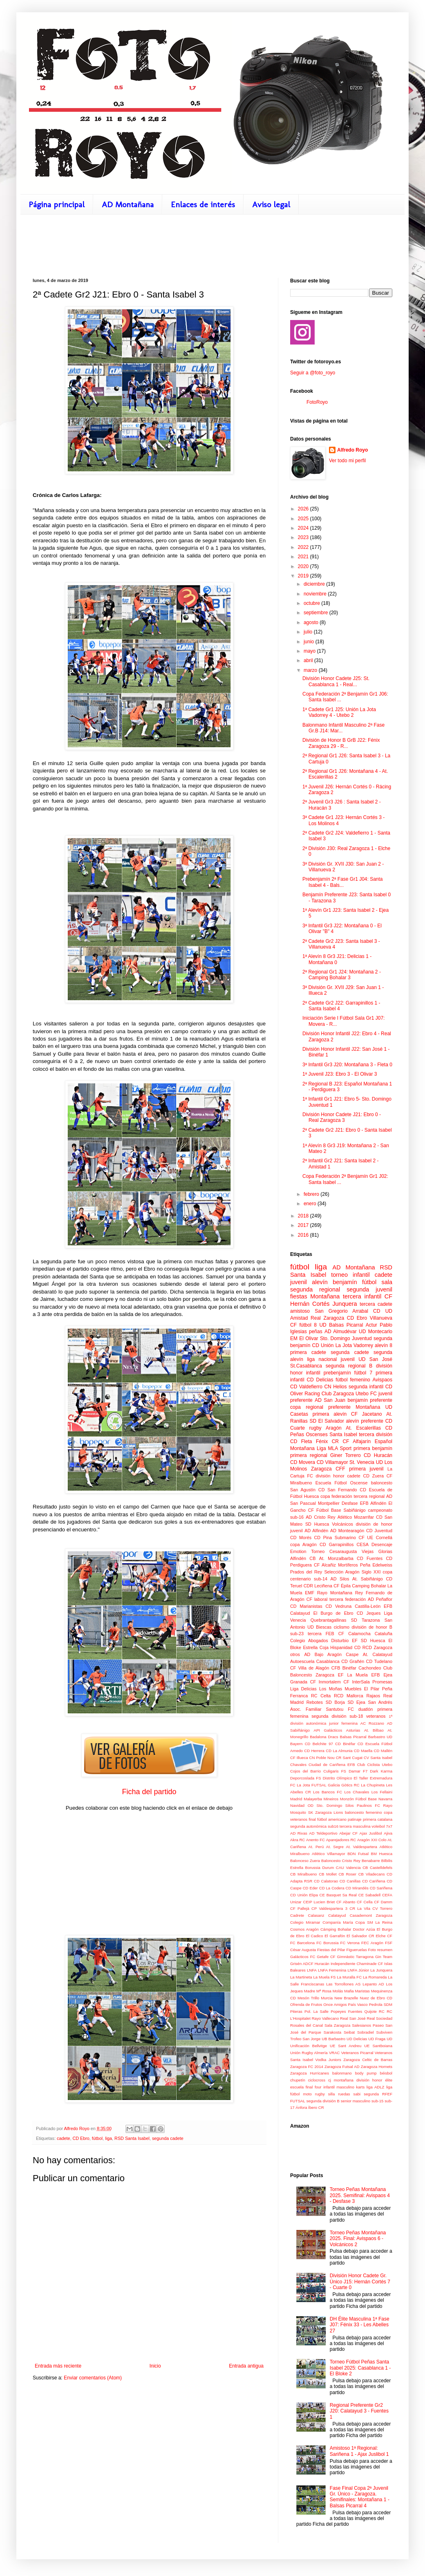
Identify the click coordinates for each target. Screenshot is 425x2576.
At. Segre (335, 1846)
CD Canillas (350, 1881)
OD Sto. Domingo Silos (331, 1805)
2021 (304, 557)
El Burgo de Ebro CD (338, 1613)
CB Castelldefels (377, 1867)
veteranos (375, 1716)
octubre (312, 603)
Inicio (155, 2366)
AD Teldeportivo (323, 1833)
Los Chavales (356, 1792)
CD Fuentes (369, 1558)
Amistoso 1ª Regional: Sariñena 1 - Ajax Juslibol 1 (359, 2451)
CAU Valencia (348, 1867)
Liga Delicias (303, 1688)
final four (314, 2087)
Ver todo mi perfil (347, 460)
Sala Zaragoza (337, 2025)
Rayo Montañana (334, 1592)
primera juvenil (366, 1469)
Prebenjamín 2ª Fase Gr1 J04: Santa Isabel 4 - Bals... (342, 882)
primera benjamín (372, 1448)
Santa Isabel (343, 1434)
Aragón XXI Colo (372, 1839)
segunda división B (323, 2101)
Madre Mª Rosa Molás (323, 1991)
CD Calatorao (326, 1881)
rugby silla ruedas (332, 2094)
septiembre (316, 612)
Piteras (296, 2011)
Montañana (368, 1407)
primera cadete (308, 1352)
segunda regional (315, 1289)
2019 (304, 576)
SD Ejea (356, 1702)
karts (360, 2087)
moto (307, 2094)
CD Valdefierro (306, 1387)
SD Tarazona (365, 1620)
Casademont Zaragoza (371, 1915)
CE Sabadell (369, 1895)
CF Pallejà (299, 1908)
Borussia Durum (319, 1867)
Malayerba (313, 1799)
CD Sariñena (381, 1888)
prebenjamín (337, 1373)
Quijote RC (375, 2011)
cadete (63, 2138)
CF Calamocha (354, 1633)
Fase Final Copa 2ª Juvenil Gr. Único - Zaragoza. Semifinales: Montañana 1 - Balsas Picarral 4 (359, 2497)
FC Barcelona (302, 1942)
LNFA (312, 1970)
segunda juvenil (369, 1289)
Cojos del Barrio (305, 1771)
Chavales (298, 1764)
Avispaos (382, 1380)
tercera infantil (362, 1296)
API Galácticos (328, 1730)
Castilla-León (367, 1606)
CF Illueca (299, 1757)
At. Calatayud (377, 1654)
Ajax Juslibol (371, 1833)
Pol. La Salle (316, 2011)
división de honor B (372, 1627)
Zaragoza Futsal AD (342, 2066)
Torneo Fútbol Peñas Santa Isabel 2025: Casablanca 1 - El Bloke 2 (360, 2368)
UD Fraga (376, 2039)
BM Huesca (381, 1853)
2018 (304, 1216)
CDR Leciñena (318, 1585)
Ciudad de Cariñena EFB (332, 1764)
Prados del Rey (306, 1571)
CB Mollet (328, 1874)
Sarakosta (332, 2032)
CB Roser (347, 1874)
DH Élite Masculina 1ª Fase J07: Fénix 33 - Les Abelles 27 (359, 2325)
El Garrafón (334, 1936)
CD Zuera (373, 1475)
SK (310, 1812)
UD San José (375, 1359)
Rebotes (314, 1702)
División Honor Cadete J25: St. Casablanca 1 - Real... (335, 681)
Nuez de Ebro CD (376, 1998)
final (312, 1819)
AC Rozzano (372, 1723)
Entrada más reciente (58, 2366)
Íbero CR (316, 2107)
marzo (311, 670)
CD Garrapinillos (336, 1544)
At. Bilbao (374, 1730)
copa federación (336, 1496)
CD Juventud (379, 1530)
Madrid (296, 1799)
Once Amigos (335, 2004)
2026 (304, 509)
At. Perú (316, 1846)
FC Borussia (327, 1942)
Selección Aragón (341, 1571)
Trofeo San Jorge (305, 2039)
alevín (319, 1282)
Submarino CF (350, 1537)
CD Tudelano (379, 1661)
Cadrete (297, 1915)
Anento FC (315, 1839)
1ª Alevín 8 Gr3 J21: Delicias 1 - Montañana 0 (336, 959)
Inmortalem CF (334, 1681)
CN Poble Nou (322, 1757)
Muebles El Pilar (362, 1688)
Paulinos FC (368, 1805)
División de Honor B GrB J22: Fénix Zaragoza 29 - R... (341, 743)
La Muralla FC (349, 1977)
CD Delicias (319, 1380)
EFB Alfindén (373, 1503)
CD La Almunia (339, 1750)
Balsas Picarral (353, 1736)
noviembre (316, 594)
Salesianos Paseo (368, 2025)
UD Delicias (357, 2039)
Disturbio (340, 1640)
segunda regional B (349, 1366)
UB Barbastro (333, 2039)
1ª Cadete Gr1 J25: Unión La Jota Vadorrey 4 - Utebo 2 (339, 712)
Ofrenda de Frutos (306, 2004)
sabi (357, 2094)
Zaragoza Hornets (376, 2066)
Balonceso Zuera (305, 1860)
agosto (312, 622)
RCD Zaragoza (377, 1647)
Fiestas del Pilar (331, 1949)
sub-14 (320, 1578)
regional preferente (328, 1407)
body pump (366, 2073)
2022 (304, 547)
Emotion (298, 1551)
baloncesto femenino (363, 1812)
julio (309, 632)
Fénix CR (327, 1441)
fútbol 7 (363, 1373)
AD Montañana (128, 204)
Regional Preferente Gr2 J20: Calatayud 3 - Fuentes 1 (359, 2411)
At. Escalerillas (363, 1428)
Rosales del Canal (306, 2025)
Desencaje (381, 1544)
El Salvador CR (360, 1936)
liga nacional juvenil (330, 1359)
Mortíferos (348, 1564)
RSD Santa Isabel (132, 2138)
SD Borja (335, 1702)
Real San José (353, 2018)
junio (309, 642)
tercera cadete (376, 1304)
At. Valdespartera (361, 1846)
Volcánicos (342, 1524)
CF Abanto (345, 1902)
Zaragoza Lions (329, 1812)
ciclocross (316, 2080)
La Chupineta (373, 1785)
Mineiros (331, 1799)
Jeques (374, 1613)
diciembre (315, 584)
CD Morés (300, 1537)
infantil (361, 1274)
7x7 (389, 1826)
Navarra (385, 1799)
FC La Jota (300, 1785)
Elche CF (384, 1936)
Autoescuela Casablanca (315, 1661)
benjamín (345, 1282)
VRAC (334, 2052)
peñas (315, 1331)
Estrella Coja (316, 1647)
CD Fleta (301, 1441)
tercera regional (369, 1496)
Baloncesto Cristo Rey (340, 1860)
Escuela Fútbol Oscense (341, 1482)
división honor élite (374, 2080)
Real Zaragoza (327, 1318)
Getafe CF (326, 1956)
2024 (304, 528)
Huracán (322, 1963)
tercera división (375, 1434)
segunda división (328, 1716)
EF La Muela (353, 1674)
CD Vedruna (339, 1606)
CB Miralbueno (303, 1874)
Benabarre (371, 1860)
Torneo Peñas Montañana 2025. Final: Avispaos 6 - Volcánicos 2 (358, 2238)
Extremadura (381, 1778)
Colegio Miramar (305, 1922)
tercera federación (347, 1599)
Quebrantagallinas (329, 1620)
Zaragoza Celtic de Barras (367, 2059)
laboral (320, 1599)
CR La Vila (359, 1908)
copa (295, 1407)
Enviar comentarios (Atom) (93, 2378)
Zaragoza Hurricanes (309, 2073)
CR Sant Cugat (349, 1757)
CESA (362, 1544)
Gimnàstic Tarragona (355, 1956)
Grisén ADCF (301, 1963)
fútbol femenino (353, 1380)
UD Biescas (319, 1627)
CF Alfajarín (356, 1441)
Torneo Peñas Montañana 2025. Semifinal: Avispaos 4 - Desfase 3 (360, 2195)
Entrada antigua (246, 2366)
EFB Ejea (381, 1674)
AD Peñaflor (380, 1599)
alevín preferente (364, 1421)
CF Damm (383, 1902)
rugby (315, 1428)
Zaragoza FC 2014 (306, 2066)
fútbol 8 (307, 1325)
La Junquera (381, 1970)
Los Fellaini (381, 1792)
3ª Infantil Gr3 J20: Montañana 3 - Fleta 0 (347, 1065)
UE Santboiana (378, 2045)
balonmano (341, 2073)
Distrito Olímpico (337, 1778)
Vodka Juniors (328, 2059)
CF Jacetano (366, 1414)
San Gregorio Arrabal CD (347, 1311)
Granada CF (303, 1681)
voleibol (378, 1826)
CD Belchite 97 (319, 1743)
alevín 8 (383, 1345)
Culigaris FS (334, 1771)
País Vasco (358, 2004)
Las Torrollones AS (343, 1984)
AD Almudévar (340, 1331)
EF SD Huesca (368, 1640)
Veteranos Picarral (357, 2052)
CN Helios (335, 1387)
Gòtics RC (350, 1785)
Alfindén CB (302, 1558)
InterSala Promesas (372, 1681)
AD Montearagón (347, 1530)
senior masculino (355, 2101)
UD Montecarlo (375, 1331)
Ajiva (388, 1833)
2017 (304, 1225)
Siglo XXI (371, 1571)
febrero (312, 1194)
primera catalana (377, 1819)
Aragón (334, 1428)
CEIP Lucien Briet (319, 1902)
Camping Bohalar (369, 1585)
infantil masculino (338, 2087)
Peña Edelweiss (376, 1564)
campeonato (380, 1510)
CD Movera (302, 1462)
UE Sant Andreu (345, 2045)
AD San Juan (330, 1400)
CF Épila (342, 1585)
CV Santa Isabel (378, 1757)
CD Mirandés (357, 1888)
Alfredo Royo (352, 450)
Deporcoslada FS (305, 1778)
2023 (304, 537)
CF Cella (364, 1902)
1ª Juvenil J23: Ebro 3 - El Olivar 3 (339, 1074)
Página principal (57, 204)
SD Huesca (317, 1524)
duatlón (365, 1709)
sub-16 (297, 1517)
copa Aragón (303, 1544)
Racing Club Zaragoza (329, 1394)
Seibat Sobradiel (359, 2032)
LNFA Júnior (358, 1970)
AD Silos (340, 1578)
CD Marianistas (306, 1606)
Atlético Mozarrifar (356, 1517)
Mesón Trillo (308, 1998)
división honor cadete (338, 1475)
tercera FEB (321, 1633)
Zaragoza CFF (328, 1469)
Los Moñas (330, 1688)
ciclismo (341, 1627)
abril (309, 660)
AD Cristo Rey (321, 1517)
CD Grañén (352, 1661)
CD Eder (310, 1888)
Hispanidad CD (345, 1647)
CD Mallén (383, 1750)
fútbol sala (377, 1282)
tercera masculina (355, 1826)
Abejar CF (348, 1833)
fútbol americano (332, 1819)
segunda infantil (366, 1387)
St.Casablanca (306, 1366)
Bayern (296, 1743)
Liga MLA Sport (334, 1448)
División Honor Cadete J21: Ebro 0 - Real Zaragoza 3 (341, 1117)
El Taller (361, 1778)
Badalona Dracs (324, 1736)
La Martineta (301, 1977)
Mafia (348, 1991)
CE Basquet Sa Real (338, 1895)
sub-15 (377, 2101)
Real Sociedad (379, 2018)
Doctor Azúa (364, 1929)
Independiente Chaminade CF (357, 1963)
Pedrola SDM (380, 2004)
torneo (339, 1274)
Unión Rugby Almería (309, 2052)
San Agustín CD (307, 1489)
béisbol (386, 2073)
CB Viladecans (371, 1874)
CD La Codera (331, 1888)
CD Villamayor (332, 1462)
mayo (310, 651)
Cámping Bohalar (335, 1929)
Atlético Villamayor (328, 1853)
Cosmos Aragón (304, 1929)
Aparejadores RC (341, 1839)
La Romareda (375, 1977)
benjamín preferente (369, 1400)
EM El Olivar (304, 1338)
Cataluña (383, 1633)
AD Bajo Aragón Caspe (331, 1654)
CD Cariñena (373, 1881)
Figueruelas (357, 1949)
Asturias (353, 1730)
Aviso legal (271, 204)
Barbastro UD (380, 1736)
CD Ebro (80, 2138)
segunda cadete (167, 2138)
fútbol (97, 2138)
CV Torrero (382, 1908)
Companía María (337, 1922)
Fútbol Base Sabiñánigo (341, 1510)
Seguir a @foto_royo (312, 373)
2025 (304, 518)
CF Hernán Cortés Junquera (341, 1300)
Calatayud (337, 1915)
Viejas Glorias (377, 1551)
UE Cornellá (379, 1537)
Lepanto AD (373, 1984)
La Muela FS (324, 1977)
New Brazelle (346, 1998)
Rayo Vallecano (325, 2018)
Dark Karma (381, 1771)
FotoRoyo (317, 402)
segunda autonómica (308, 1826)
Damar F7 (358, 1771)
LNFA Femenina (332, 1970)
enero (311, 1203)
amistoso (300, 1311)
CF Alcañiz (325, 1564)
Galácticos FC (302, 1956)
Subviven (384, 2032)
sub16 (333, 1826)
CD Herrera (314, 1750)
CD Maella (363, 1750)
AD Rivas (298, 1833)
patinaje (355, 1819)
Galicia (334, 1785)
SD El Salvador (326, 1421)
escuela (297, 2087)
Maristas (362, 1991)
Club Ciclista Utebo (374, 1764)
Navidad (297, 1805)
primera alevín (330, 1414)
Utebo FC (366, 1394)
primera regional (308, 1455)
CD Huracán (378, 1455)
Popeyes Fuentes (346, 2011)
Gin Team (383, 1956)
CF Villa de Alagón (309, 1667)
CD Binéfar (345, 1743)
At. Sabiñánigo (367, 1578)
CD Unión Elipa (304, 1895)
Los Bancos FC (327, 1792)
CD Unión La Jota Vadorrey (342, 1345)
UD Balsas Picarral (341, 1325)
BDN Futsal (358, 1853)
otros (295, 1654)
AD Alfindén (316, 1530)
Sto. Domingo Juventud (346, 1338)
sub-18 (356, 1716)
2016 (304, 1235)
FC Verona (350, 1942)
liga (108, 2138)
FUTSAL (319, 1785)
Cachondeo (369, 1667)
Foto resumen (380, 1949)
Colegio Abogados (309, 1640)
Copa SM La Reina (374, 1922)
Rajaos (373, 1695)
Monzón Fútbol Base (358, 1799)
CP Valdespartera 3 (329, 1908)
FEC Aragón (372, 1942)
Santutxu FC (340, 1709)
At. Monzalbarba (336, 1558)
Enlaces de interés (203, 204)
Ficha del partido (149, 1792)
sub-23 (297, 1633)
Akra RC (297, 1839)
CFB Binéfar (343, 1667)
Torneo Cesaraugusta (334, 1551)
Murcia (327, 1998)
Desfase (350, 1503)
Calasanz (316, 1915)
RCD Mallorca (348, 1695)
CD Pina (323, 1537)
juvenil (298, 1282)
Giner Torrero (345, 1455)
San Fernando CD (346, 1489)
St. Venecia (361, 1462)
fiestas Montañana (315, 1296)
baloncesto (381, 1482)
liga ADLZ (376, 2087)
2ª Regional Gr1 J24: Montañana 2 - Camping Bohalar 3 (341, 974)
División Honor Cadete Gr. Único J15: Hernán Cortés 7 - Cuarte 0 (360, 2281)
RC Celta (321, 1695)
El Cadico (314, 1936)
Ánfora (301, 2107)
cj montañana (340, 2080)
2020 (304, 566)
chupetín (297, 2080)
